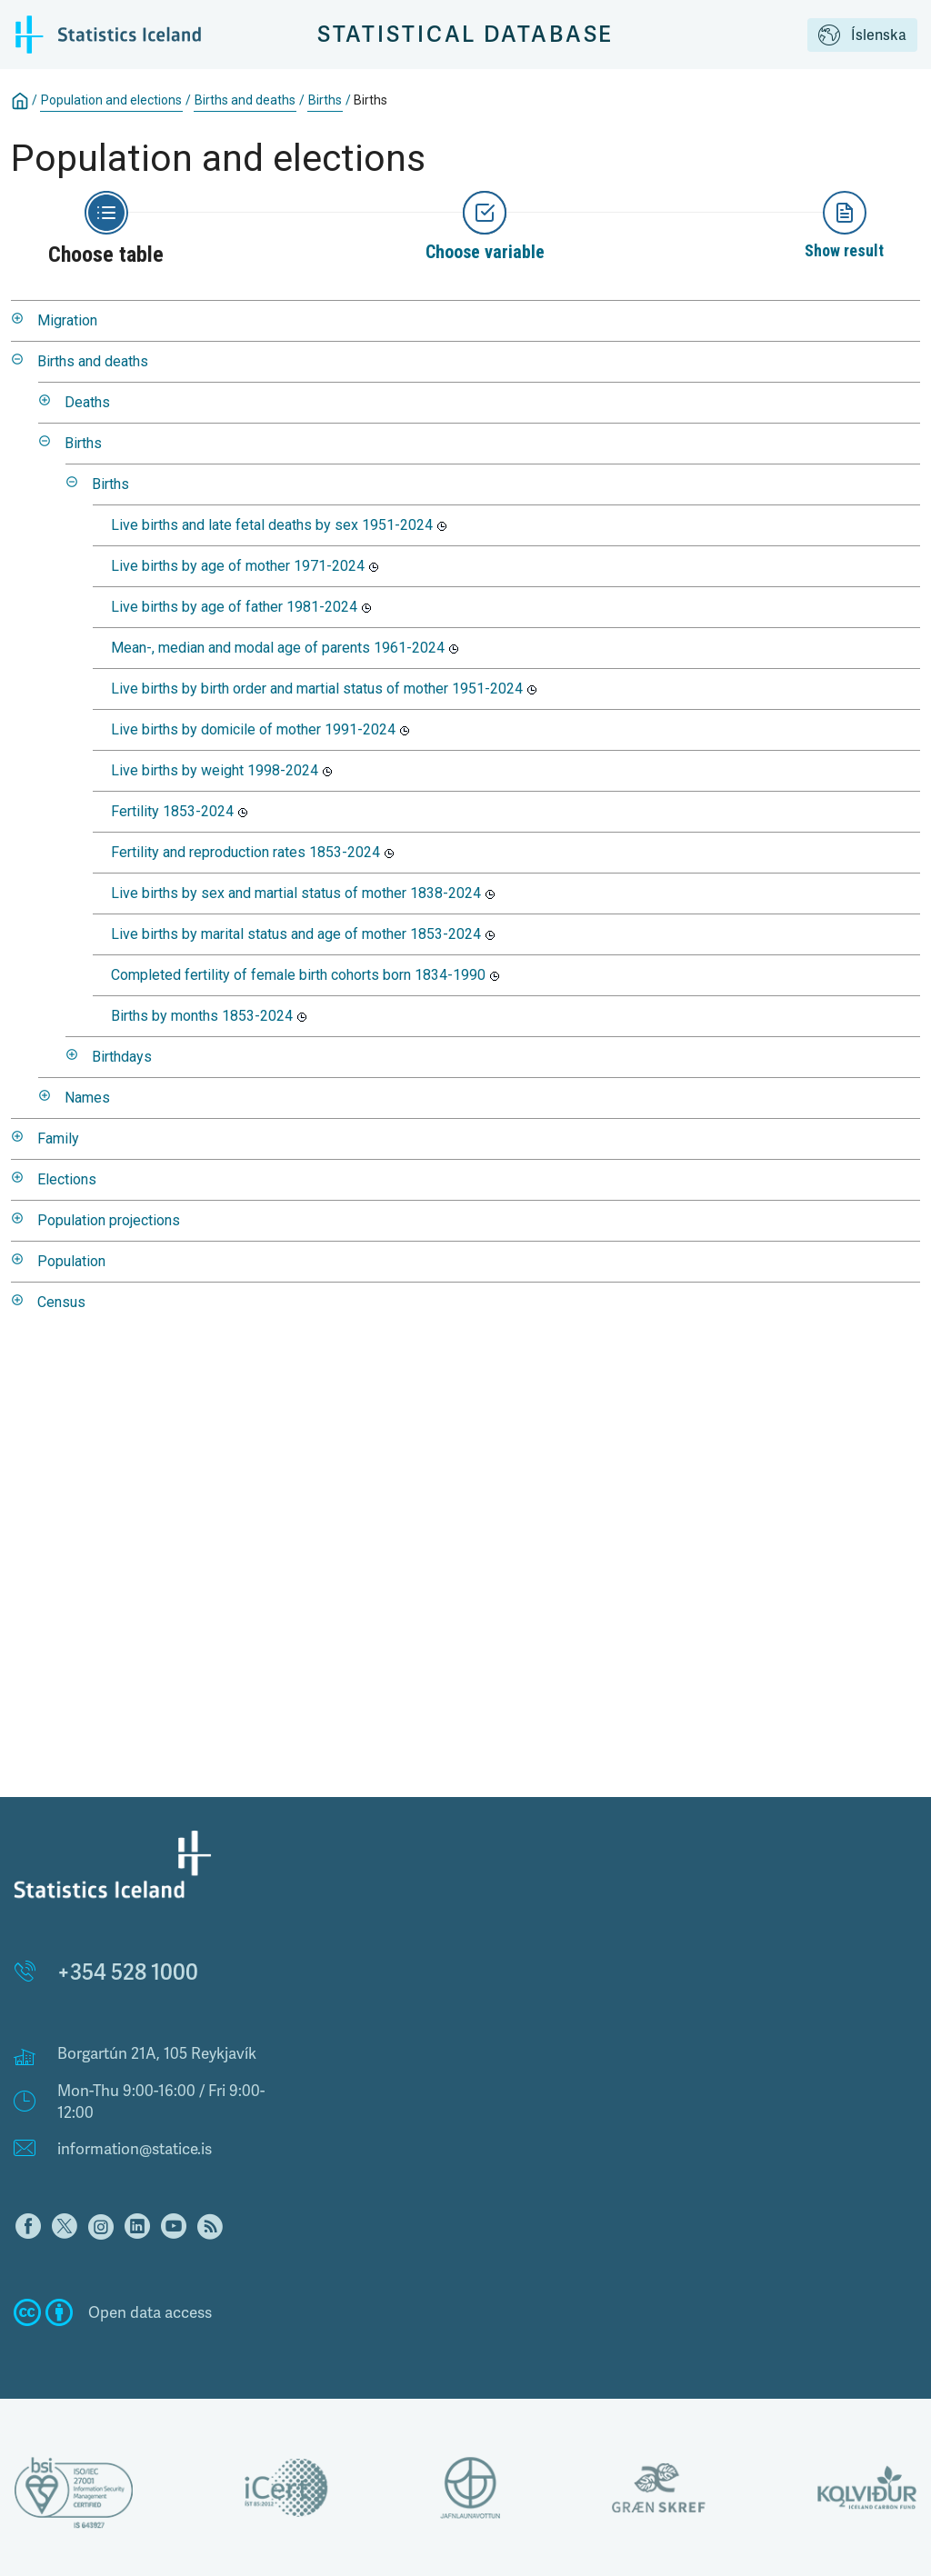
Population (71, 1261)
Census (61, 1302)
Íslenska (862, 36)
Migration (67, 320)
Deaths (87, 402)
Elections (66, 1179)
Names (87, 1097)
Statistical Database (466, 34)
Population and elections (111, 100)
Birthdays (122, 1056)
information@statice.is (134, 2149)
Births (325, 100)
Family (58, 1138)
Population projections (108, 1220)
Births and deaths (245, 100)
